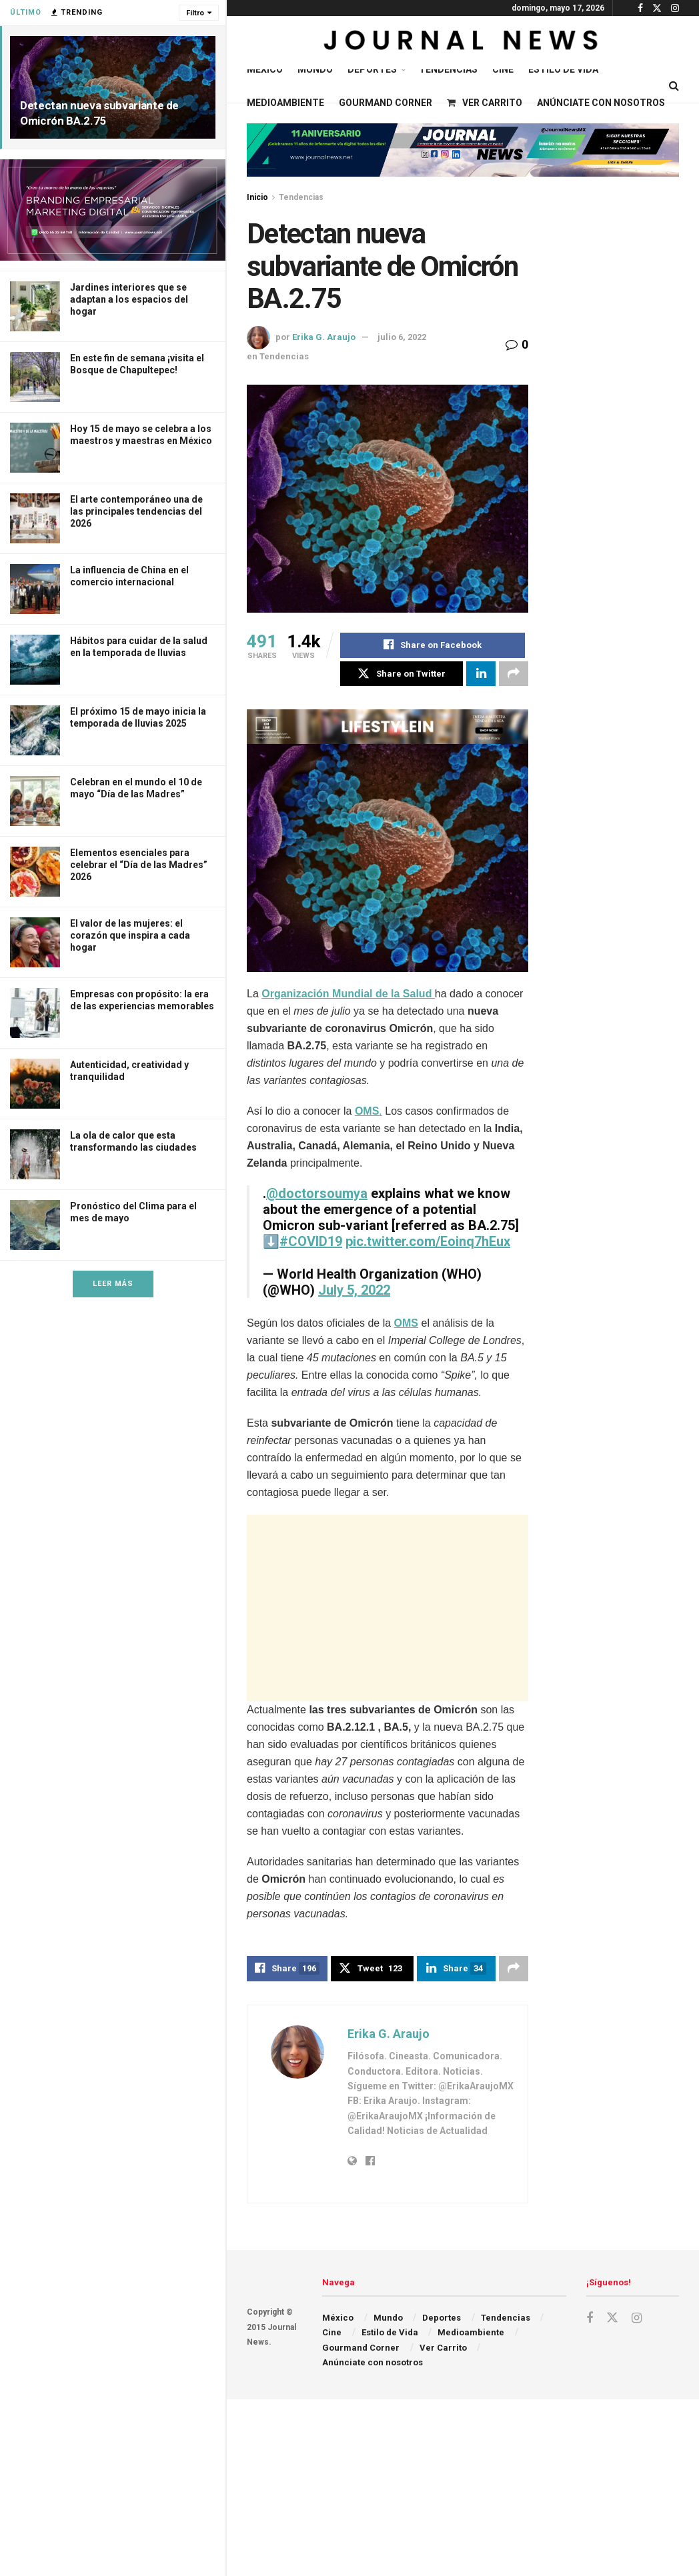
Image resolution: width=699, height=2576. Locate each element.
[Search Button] (674, 86)
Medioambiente (285, 102)
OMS (406, 1323)
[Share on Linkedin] (481, 674)
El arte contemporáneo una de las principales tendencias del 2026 (136, 511)
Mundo (315, 69)
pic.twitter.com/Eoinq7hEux (427, 1242)
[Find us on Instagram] (637, 2319)
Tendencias (448, 69)
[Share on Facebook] (432, 645)
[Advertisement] (403, 1608)
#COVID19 (310, 1242)
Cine (503, 69)
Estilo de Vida (563, 69)
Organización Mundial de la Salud (348, 994)
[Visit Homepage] (462, 42)
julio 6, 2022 (402, 337)
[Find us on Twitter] (612, 2319)
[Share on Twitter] (401, 674)
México (265, 69)
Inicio (257, 197)
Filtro (195, 13)
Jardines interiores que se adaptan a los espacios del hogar (129, 299)
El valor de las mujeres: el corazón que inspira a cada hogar (130, 935)
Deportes (372, 69)
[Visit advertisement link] (112, 210)
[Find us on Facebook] (589, 2319)
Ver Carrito (484, 102)
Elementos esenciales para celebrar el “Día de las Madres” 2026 (138, 864)
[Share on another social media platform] (513, 674)
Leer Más (113, 1283)
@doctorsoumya (317, 1194)
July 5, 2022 (354, 1291)
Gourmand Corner (385, 102)
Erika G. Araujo (324, 337)
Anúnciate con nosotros (601, 102)
